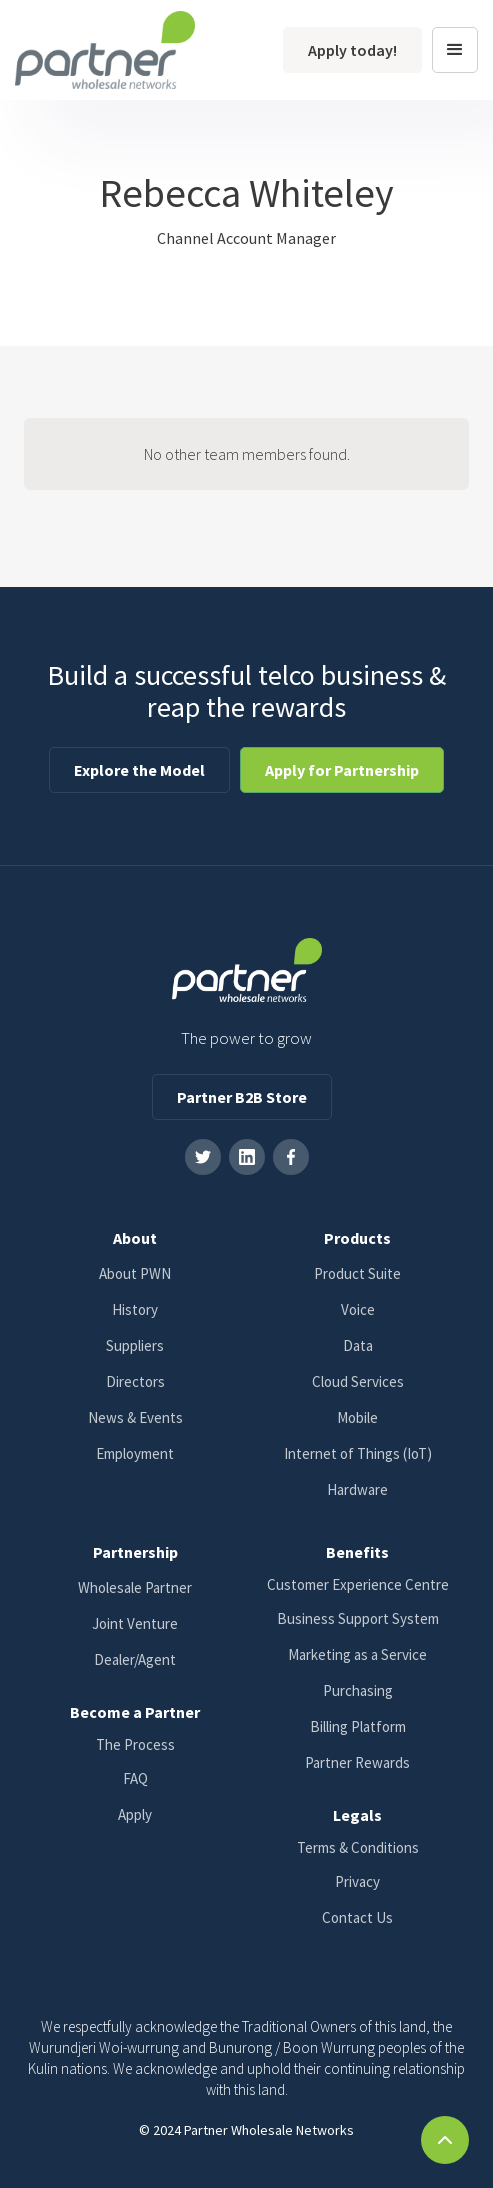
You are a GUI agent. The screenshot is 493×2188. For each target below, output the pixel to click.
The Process (135, 1744)
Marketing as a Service (357, 1654)
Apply (135, 1814)
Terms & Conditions (358, 1847)
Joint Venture (135, 1623)
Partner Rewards (357, 1762)
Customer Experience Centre (358, 1584)
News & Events (135, 1417)
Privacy (357, 1881)
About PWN (135, 1273)
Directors (135, 1381)
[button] (455, 50)
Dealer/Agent (135, 1659)
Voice (358, 1309)
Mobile (357, 1417)
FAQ (135, 1778)
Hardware (357, 1489)
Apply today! (352, 50)
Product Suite (357, 1273)
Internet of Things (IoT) (358, 1453)
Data (358, 1345)
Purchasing (358, 1690)
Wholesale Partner (135, 1587)
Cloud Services (358, 1381)
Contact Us (357, 1917)
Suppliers (135, 1345)
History (135, 1309)
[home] (105, 49)
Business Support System (358, 1618)
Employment (135, 1453)
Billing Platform (358, 1726)
